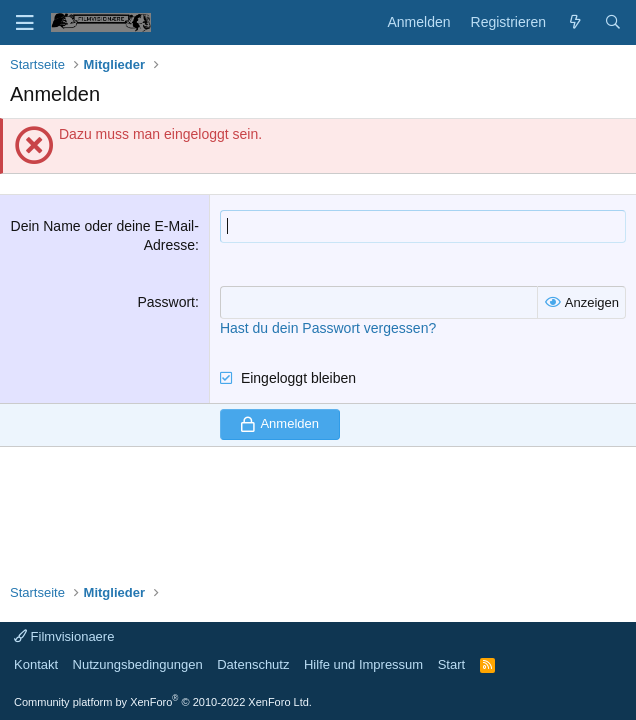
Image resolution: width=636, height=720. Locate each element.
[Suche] (613, 23)
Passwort (166, 302)
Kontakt (36, 664)
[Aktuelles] (575, 23)
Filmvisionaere (64, 636)
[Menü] (25, 23)
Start (451, 664)
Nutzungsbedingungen (138, 664)
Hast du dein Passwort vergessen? (328, 328)
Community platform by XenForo (163, 702)
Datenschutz (253, 664)
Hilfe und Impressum (363, 664)
